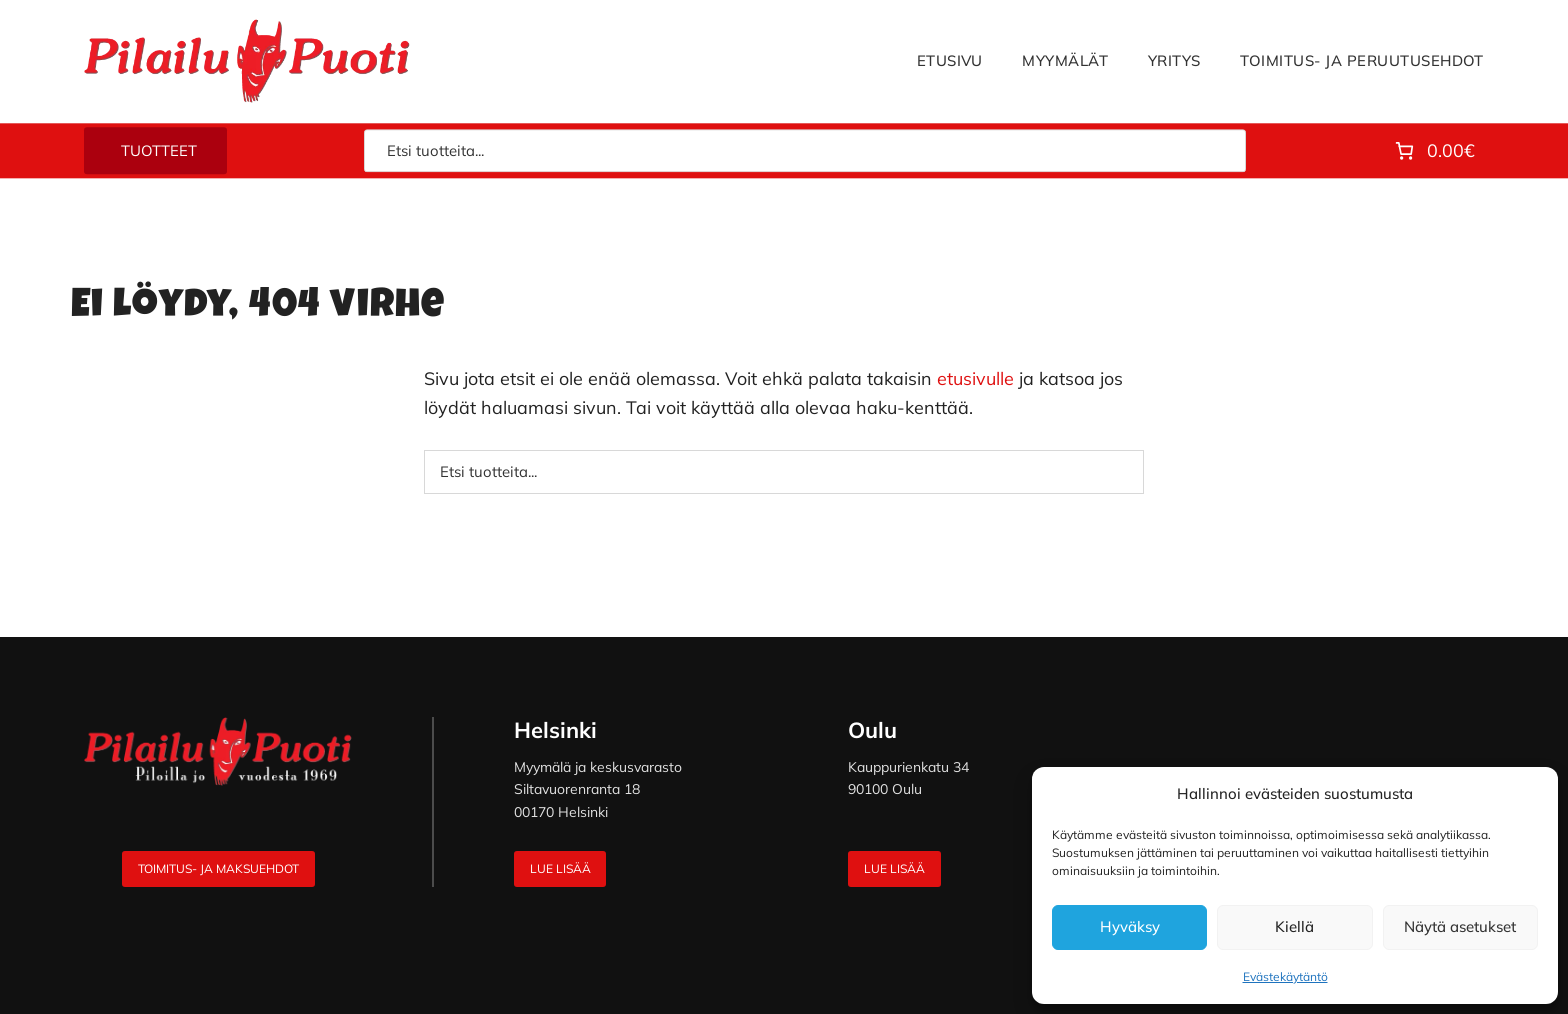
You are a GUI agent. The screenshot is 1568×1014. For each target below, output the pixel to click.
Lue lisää (560, 868)
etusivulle (975, 378)
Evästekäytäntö (1285, 976)
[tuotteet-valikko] (155, 151)
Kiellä (1294, 926)
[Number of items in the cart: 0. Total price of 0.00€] (1433, 151)
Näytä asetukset (1460, 926)
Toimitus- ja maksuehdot (218, 868)
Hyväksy (1130, 926)
